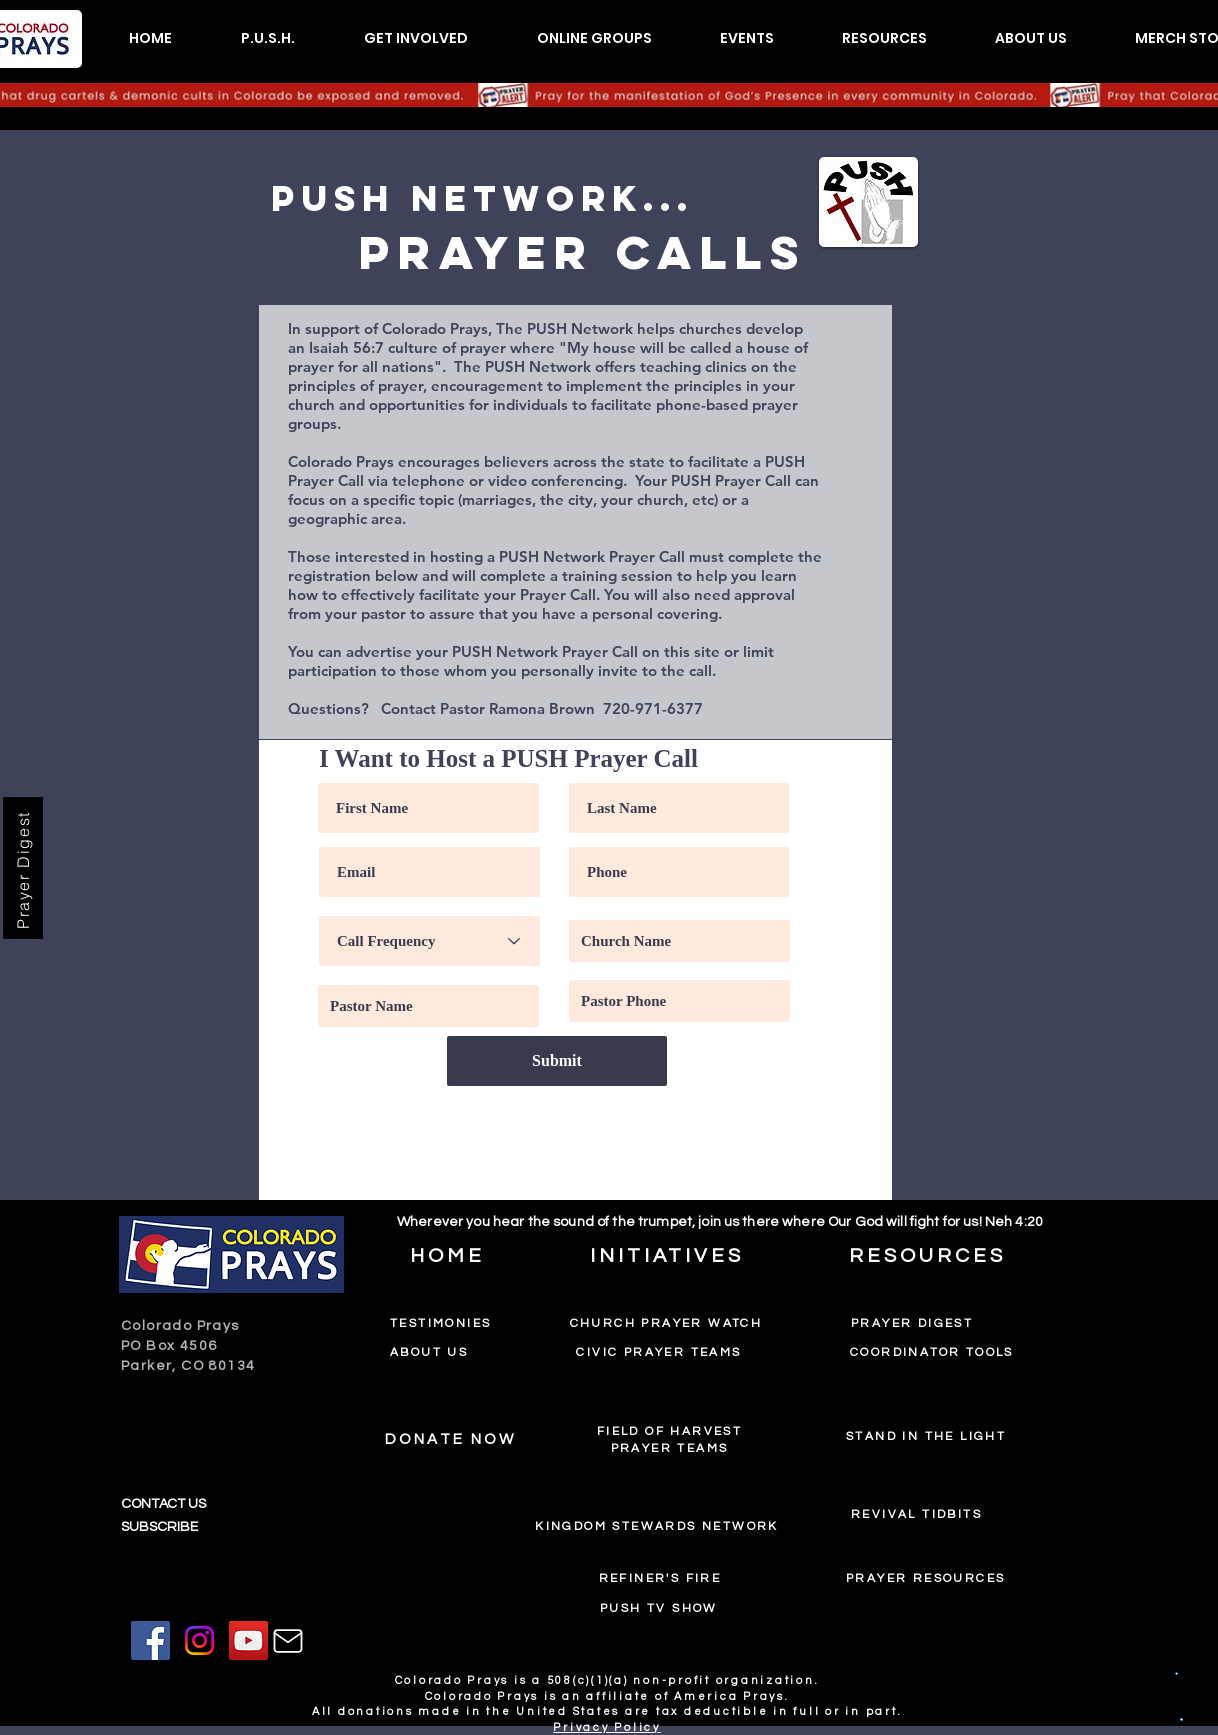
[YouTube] (248, 1640)
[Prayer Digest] (23, 868)
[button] (267, 38)
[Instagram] (199, 1640)
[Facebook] (150, 1640)
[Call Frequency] (429, 941)
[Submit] (557, 1061)
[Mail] (288, 1641)
